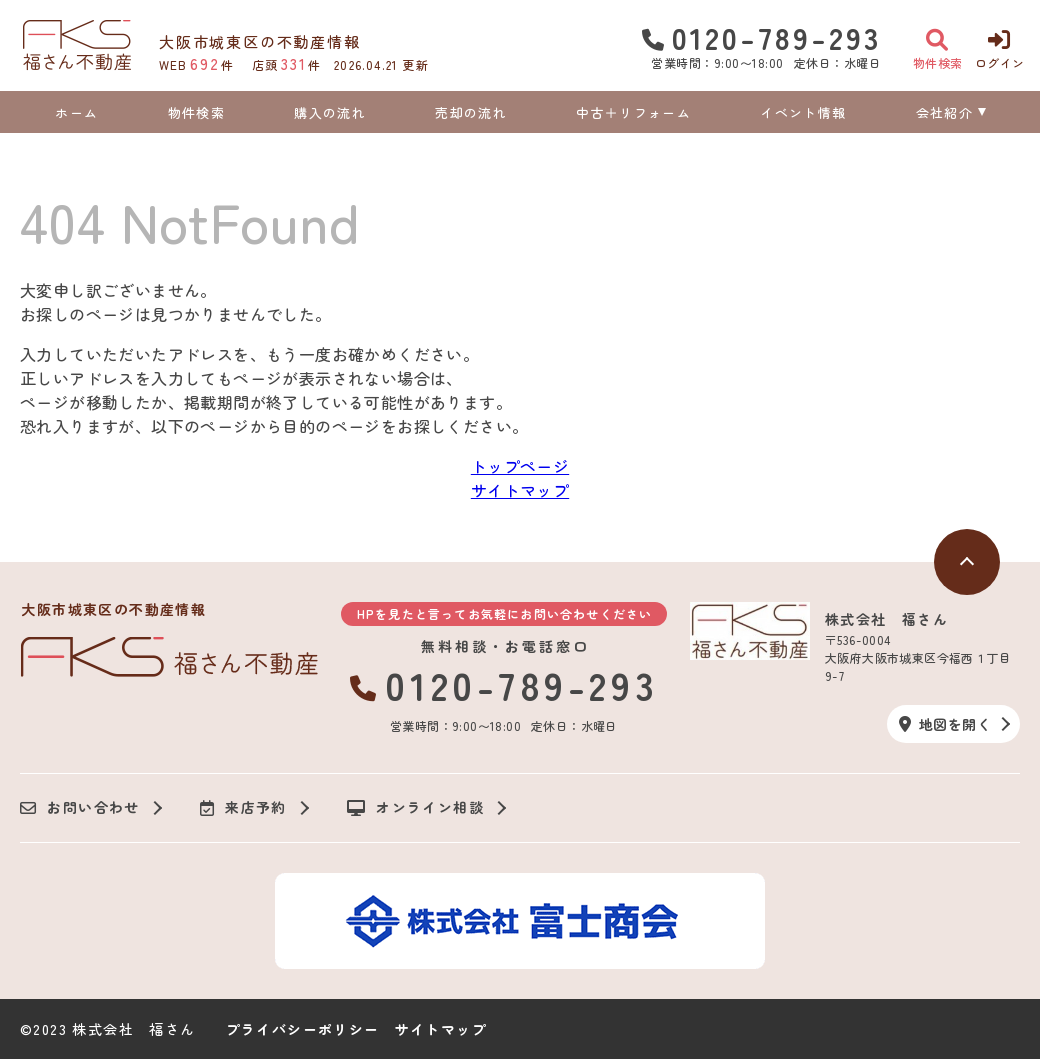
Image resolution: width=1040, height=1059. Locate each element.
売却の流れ (471, 112)
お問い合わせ (80, 808)
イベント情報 (803, 112)
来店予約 (243, 808)
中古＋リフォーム (633, 112)
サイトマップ (520, 490)
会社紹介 (944, 112)
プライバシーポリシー (303, 1029)
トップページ (520, 466)
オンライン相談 (415, 808)
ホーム (76, 112)
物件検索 (196, 112)
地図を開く (945, 724)
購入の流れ (330, 112)
